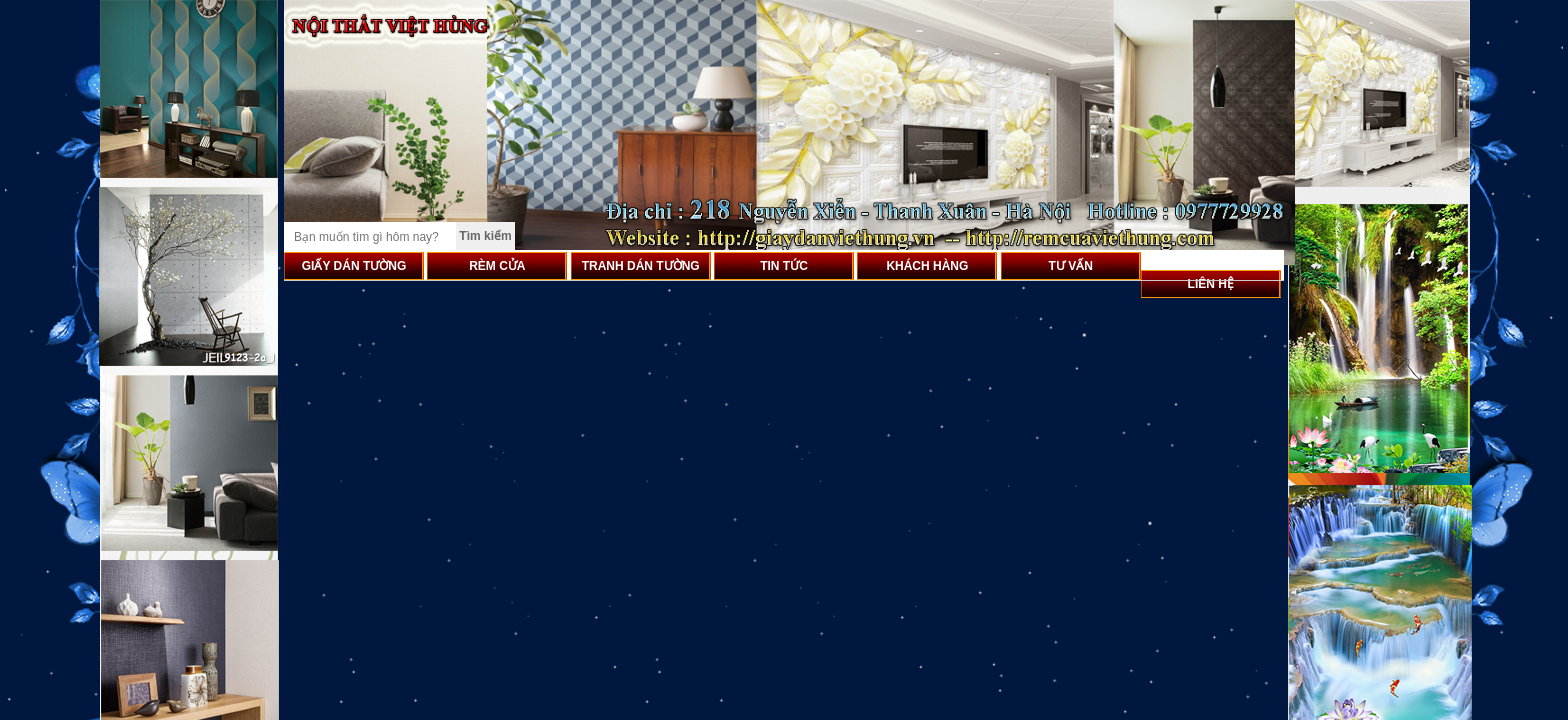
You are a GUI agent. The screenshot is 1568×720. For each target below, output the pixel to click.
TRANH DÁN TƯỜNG (641, 266)
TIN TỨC (784, 266)
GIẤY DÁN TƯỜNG (354, 266)
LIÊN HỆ (1211, 284)
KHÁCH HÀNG (927, 266)
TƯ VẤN (1071, 266)
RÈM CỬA (497, 266)
